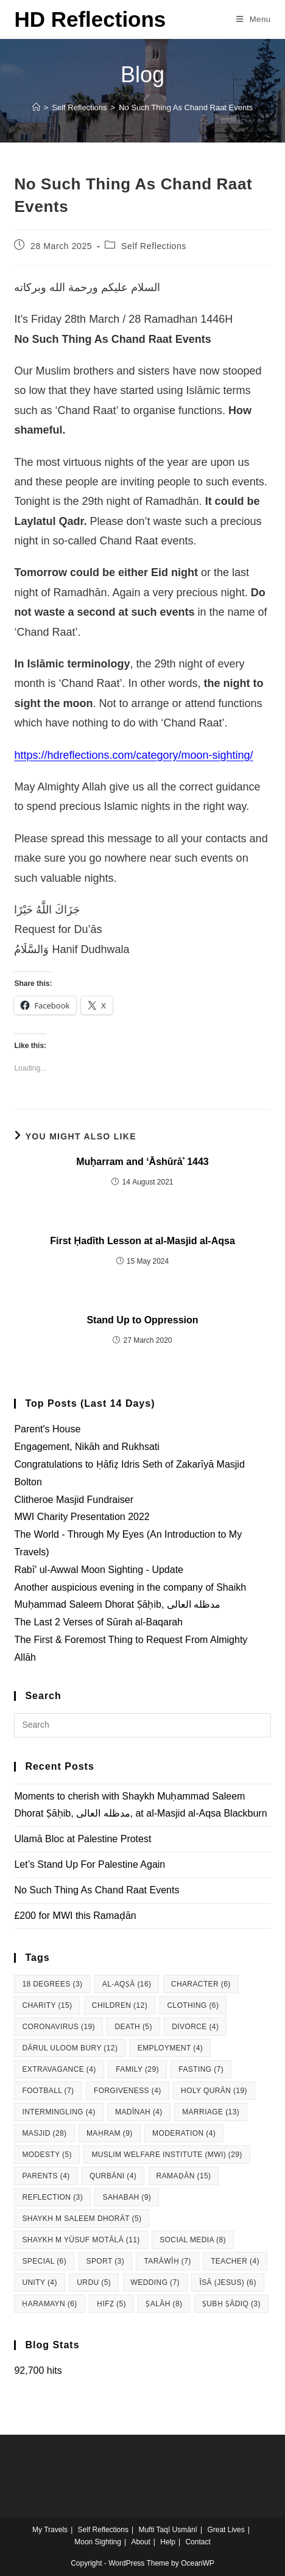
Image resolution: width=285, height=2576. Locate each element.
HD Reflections (90, 19)
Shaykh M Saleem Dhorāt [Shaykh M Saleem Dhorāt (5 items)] (81, 2218)
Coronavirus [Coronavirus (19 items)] (58, 2026)
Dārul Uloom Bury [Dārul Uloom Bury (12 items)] (70, 2048)
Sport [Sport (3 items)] (105, 2261)
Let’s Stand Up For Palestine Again (89, 1864)
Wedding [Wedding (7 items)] (155, 2282)
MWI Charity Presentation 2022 (81, 1516)
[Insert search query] (142, 1725)
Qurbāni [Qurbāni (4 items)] (113, 2176)
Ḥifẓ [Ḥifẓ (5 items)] (111, 2304)
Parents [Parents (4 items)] (45, 2176)
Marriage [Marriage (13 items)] (210, 2112)
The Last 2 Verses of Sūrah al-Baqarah (98, 1622)
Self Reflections (153, 246)
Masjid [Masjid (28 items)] (44, 2133)
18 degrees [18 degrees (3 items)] (52, 1984)
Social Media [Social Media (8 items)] (193, 2240)
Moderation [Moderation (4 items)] (184, 2133)
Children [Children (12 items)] (119, 2005)
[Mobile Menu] (253, 19)
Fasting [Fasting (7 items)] (200, 2069)
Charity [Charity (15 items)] (47, 2005)
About (140, 2542)
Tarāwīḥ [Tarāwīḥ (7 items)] (167, 2261)
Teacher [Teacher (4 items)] (235, 2261)
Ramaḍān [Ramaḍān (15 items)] (184, 2176)
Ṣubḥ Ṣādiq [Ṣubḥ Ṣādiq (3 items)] (231, 2304)
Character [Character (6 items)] (201, 1984)
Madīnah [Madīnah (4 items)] (139, 2112)
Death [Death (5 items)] (133, 2026)
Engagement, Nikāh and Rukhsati (86, 1446)
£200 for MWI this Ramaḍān (75, 1915)
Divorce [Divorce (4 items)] (195, 2026)
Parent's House (47, 1429)
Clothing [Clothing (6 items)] (193, 2005)
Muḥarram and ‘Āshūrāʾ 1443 (142, 1161)
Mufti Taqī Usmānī (167, 2529)
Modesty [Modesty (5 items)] (47, 2154)
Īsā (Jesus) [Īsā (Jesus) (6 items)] (227, 2282)
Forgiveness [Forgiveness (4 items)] (127, 2090)
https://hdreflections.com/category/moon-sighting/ (133, 755)
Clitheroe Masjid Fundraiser (73, 1499)
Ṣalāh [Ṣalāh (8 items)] (164, 2304)
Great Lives (225, 2529)
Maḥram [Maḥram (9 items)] (109, 2133)
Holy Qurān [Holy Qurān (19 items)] (214, 2090)
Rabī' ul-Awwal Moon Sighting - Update (98, 1569)
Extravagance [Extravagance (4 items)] (59, 2069)
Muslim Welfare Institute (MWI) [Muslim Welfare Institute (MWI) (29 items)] (166, 2154)
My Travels (50, 2529)
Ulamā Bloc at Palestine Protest (82, 1839)
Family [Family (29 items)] (137, 2069)
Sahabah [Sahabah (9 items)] (126, 2197)
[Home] (36, 107)
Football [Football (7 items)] (48, 2090)
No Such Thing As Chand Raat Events (186, 107)
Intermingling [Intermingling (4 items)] (58, 2112)
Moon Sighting (97, 2542)
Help (167, 2542)
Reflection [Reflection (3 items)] (52, 2197)
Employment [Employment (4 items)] (170, 2048)
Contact (197, 2542)
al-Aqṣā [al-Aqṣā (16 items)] (127, 1984)
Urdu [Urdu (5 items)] (94, 2282)
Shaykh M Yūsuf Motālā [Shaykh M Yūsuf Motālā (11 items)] (80, 2240)
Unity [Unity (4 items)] (39, 2282)
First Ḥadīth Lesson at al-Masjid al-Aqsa (142, 1241)
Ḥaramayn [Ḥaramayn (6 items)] (49, 2304)
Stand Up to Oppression (142, 1320)
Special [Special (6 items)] (44, 2261)
